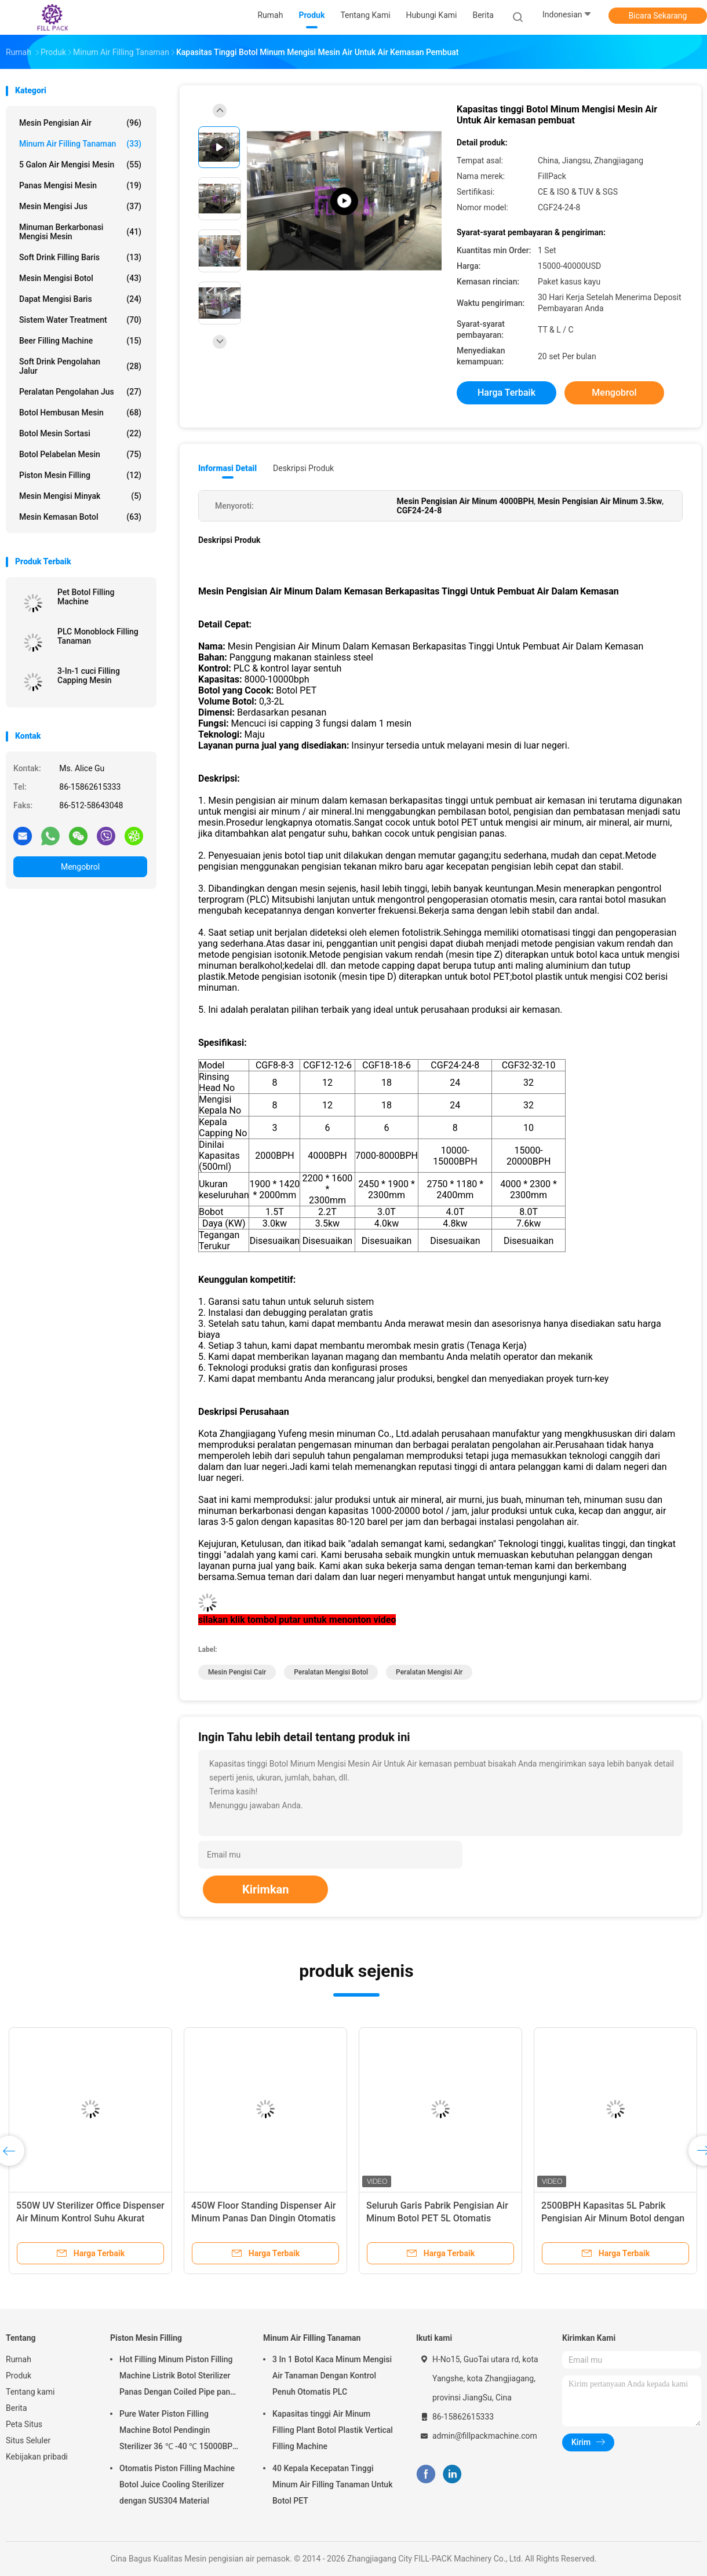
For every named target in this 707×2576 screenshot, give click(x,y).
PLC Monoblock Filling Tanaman (98, 636)
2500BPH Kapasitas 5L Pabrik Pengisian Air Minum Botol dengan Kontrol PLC (612, 2218)
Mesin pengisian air (80, 123)
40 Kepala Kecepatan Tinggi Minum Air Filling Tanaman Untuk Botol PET (332, 2484)
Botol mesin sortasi (80, 433)
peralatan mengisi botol (331, 1672)
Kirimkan (265, 1889)
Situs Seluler (28, 2440)
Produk (18, 2375)
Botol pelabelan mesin (80, 454)
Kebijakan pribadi (37, 2456)
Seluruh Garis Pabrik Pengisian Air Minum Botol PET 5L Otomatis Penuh (437, 2218)
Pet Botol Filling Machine (85, 597)
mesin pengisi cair (237, 1672)
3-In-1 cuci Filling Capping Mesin (88, 675)
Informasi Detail (227, 468)
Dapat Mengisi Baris (80, 299)
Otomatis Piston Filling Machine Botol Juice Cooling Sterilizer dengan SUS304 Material (177, 2484)
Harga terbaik (506, 392)
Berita (16, 2408)
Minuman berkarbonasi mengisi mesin (80, 231)
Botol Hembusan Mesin (80, 412)
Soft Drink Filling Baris (80, 257)
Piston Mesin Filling (80, 475)
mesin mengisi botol (80, 278)
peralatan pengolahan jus (80, 391)
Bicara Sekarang (658, 15)
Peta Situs (24, 2424)
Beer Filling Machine (80, 340)
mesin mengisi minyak (80, 496)
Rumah (18, 2359)
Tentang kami (30, 2391)
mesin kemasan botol (80, 517)
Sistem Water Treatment (80, 320)
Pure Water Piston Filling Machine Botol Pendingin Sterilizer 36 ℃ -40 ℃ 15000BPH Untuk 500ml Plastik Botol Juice (178, 2431)
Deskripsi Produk (303, 468)
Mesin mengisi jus (80, 206)
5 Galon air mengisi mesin (80, 164)
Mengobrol (80, 866)
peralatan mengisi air (429, 1672)
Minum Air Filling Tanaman (80, 143)
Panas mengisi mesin (80, 185)
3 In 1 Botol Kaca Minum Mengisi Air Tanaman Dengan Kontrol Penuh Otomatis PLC (332, 2375)
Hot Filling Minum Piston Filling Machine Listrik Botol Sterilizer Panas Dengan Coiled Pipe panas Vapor (179, 2377)
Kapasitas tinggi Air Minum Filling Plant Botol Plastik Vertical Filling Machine (332, 2430)
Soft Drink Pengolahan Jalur (80, 366)
